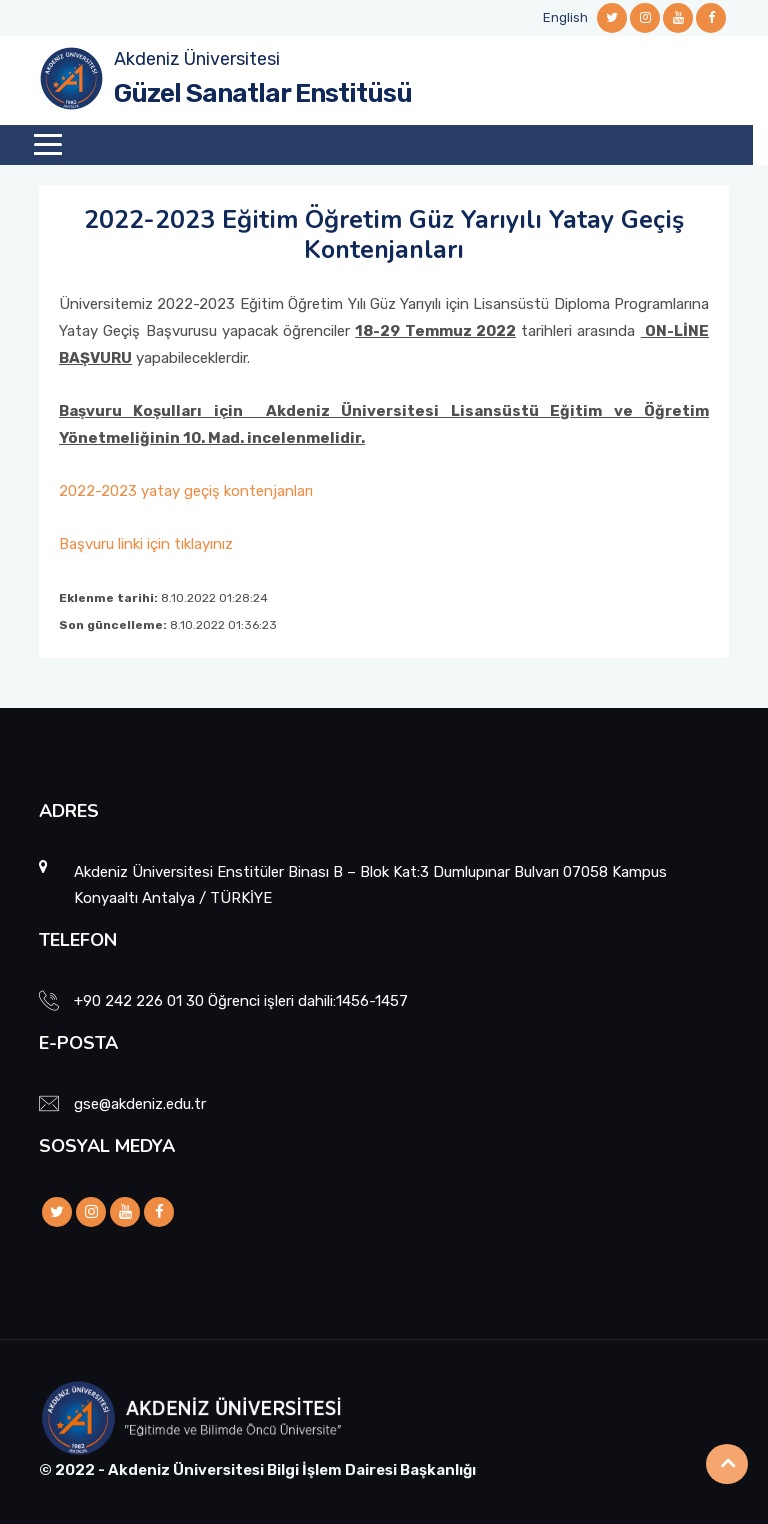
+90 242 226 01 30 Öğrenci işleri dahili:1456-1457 (241, 1001)
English (565, 17)
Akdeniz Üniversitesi (197, 59)
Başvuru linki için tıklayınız (146, 544)
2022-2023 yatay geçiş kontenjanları (186, 491)
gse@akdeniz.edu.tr (140, 1104)
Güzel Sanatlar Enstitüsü (263, 93)
